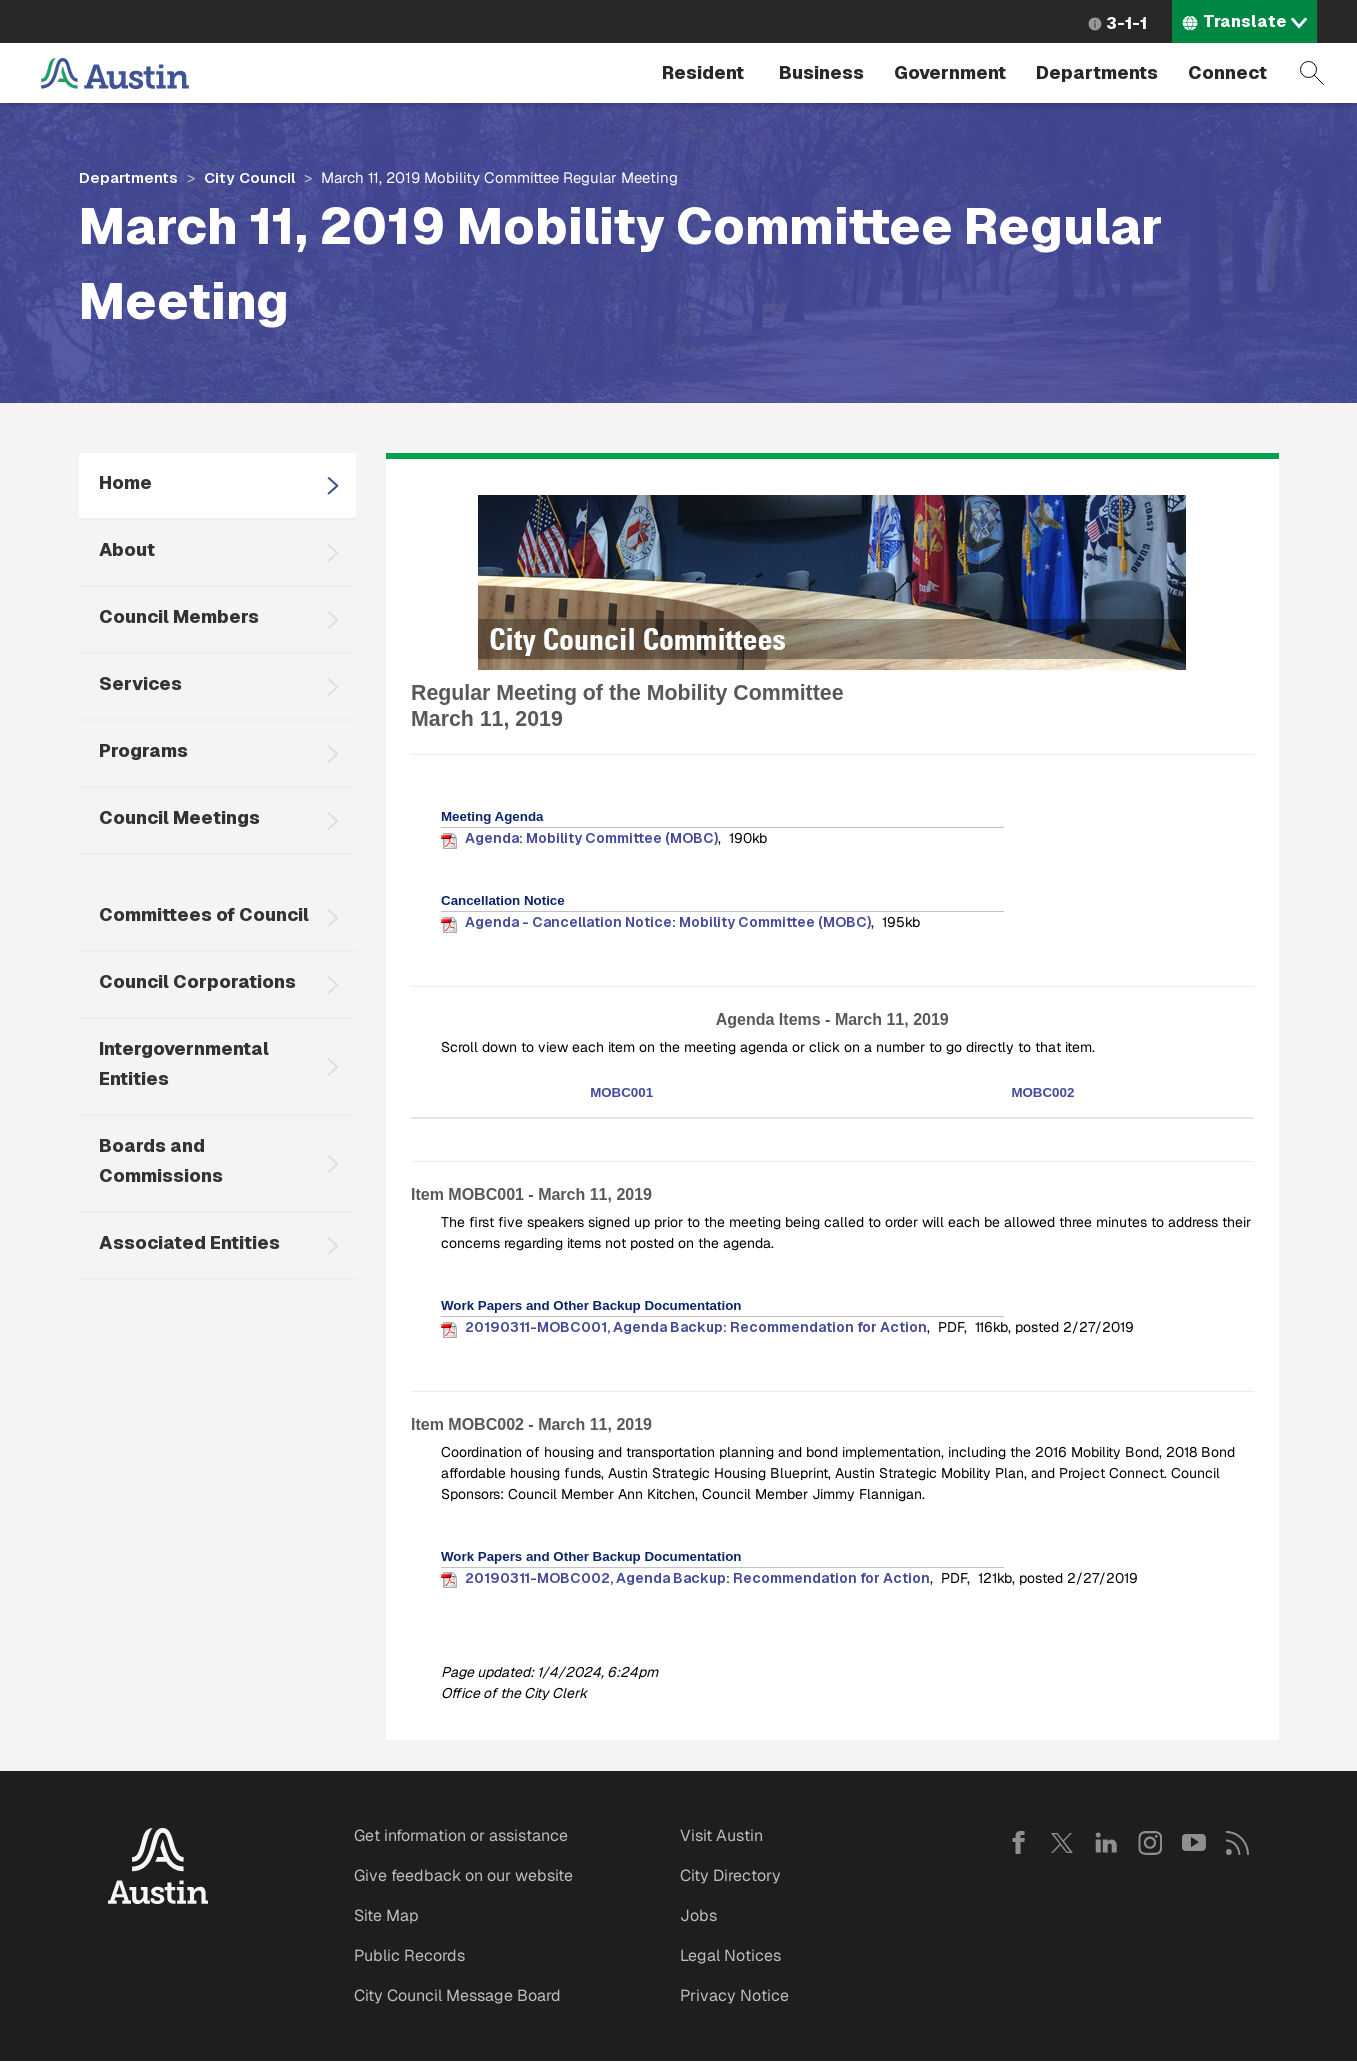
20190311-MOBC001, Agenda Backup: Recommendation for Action (696, 1327)
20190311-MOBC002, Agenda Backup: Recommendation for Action (697, 1578)
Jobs (698, 1915)
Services (140, 683)
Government (950, 72)
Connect (1227, 72)
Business (821, 72)
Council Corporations (197, 981)
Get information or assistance (461, 1835)
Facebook (1018, 1843)
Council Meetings (179, 817)
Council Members (179, 616)
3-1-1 (1126, 23)
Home (125, 482)
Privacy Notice (734, 1995)
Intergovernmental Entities (184, 1063)
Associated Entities (189, 1242)
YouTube (1194, 1843)
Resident (703, 72)
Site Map (386, 1915)
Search (1312, 73)
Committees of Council (204, 914)
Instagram (1150, 1843)
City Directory (730, 1875)
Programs (143, 750)
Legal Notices (730, 1955)
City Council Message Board (457, 1995)
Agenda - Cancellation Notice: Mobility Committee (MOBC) (668, 922)
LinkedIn (1106, 1843)
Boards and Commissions (161, 1160)
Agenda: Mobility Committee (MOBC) (591, 838)
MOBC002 (1042, 1092)
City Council (249, 177)
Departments (1097, 72)
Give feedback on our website (463, 1875)
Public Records (409, 1955)
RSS (1238, 1843)
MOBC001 (621, 1092)
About (127, 549)
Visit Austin (721, 1835)
